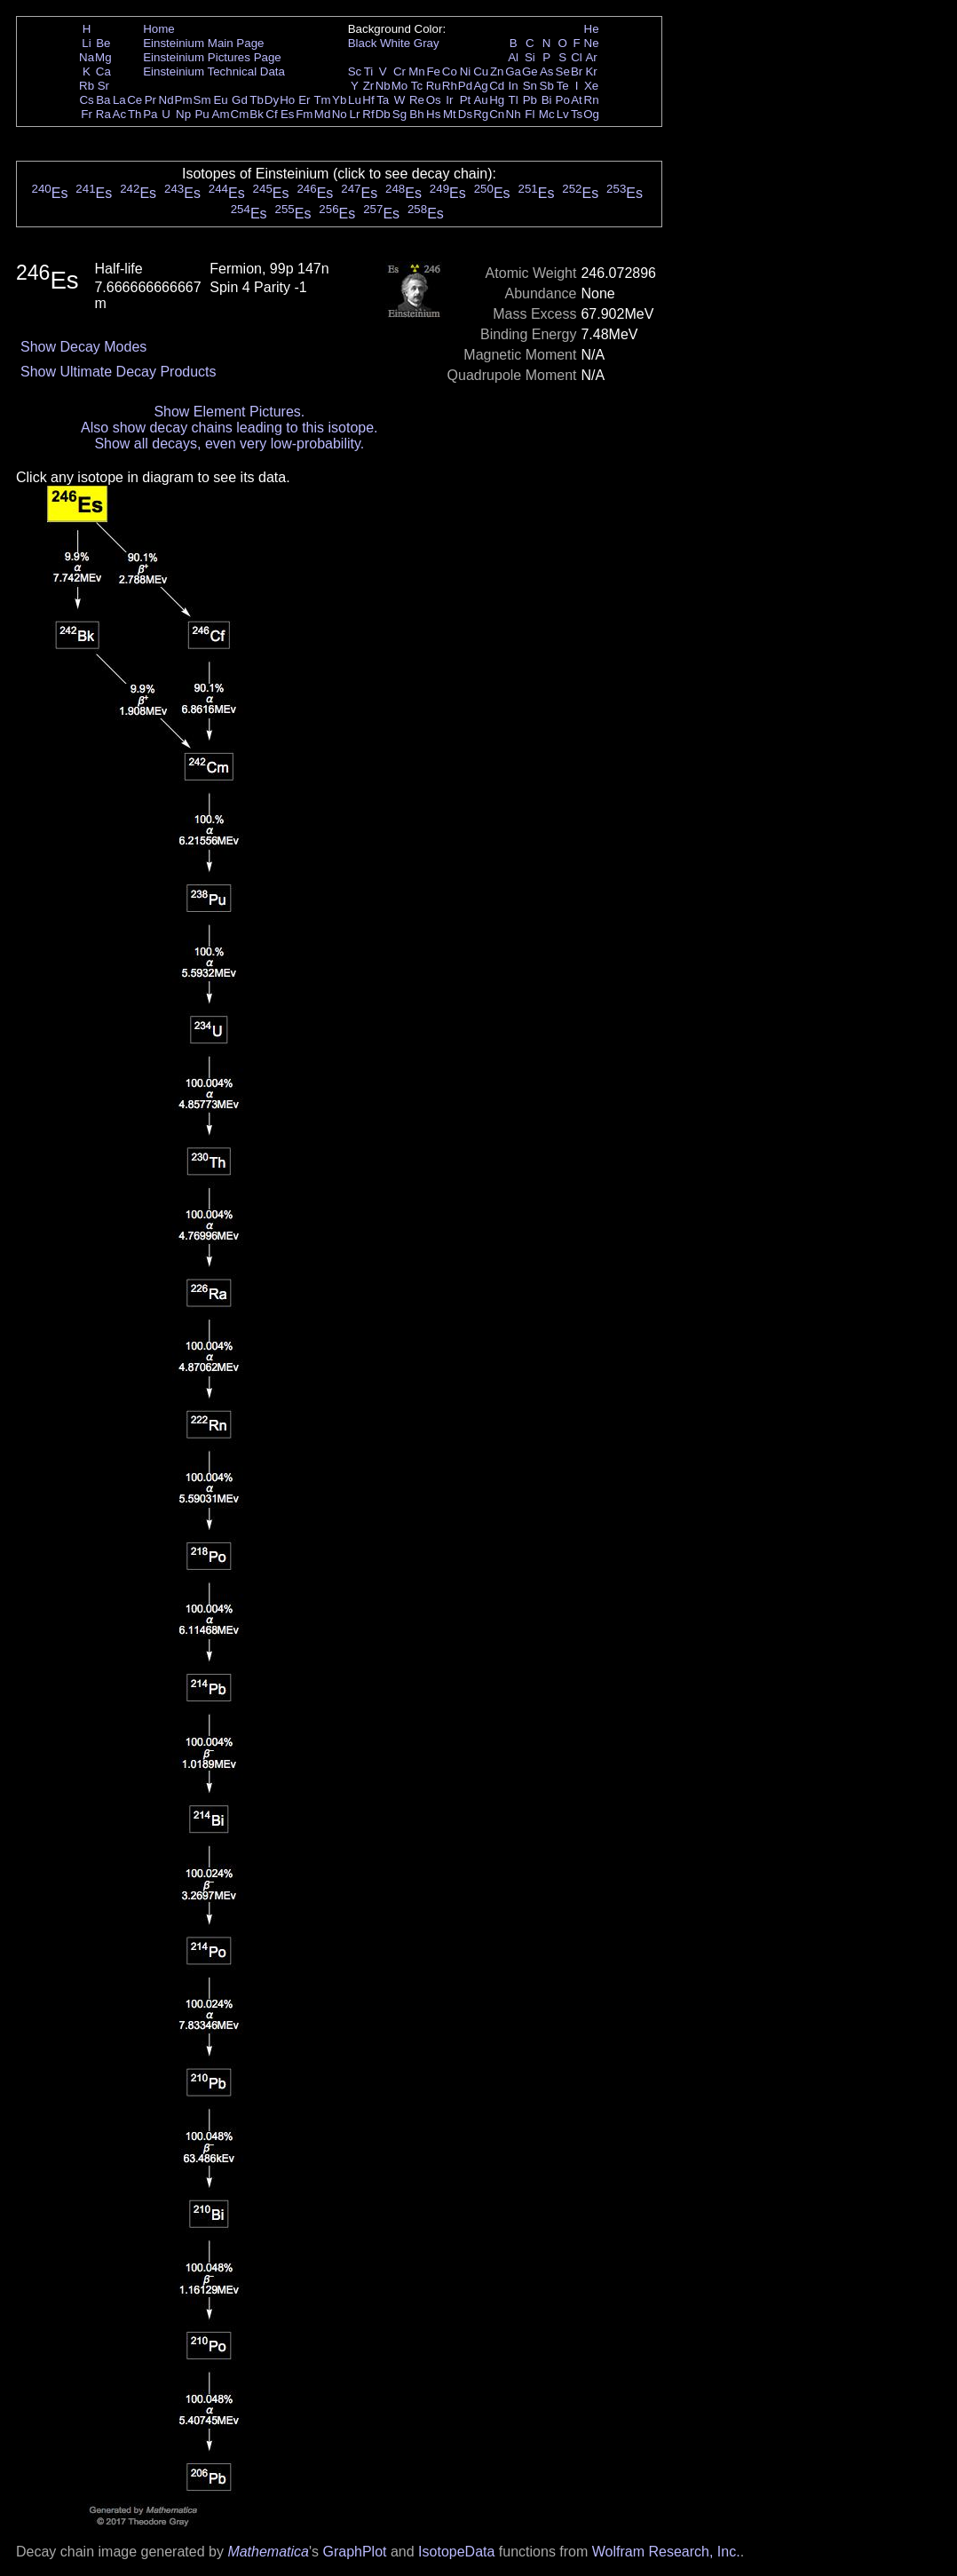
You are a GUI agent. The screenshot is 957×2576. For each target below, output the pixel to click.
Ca (103, 71)
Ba (103, 100)
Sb (547, 85)
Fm (304, 114)
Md (322, 114)
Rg (480, 114)
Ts (576, 114)
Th (135, 114)
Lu (354, 100)
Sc (355, 71)
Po (563, 100)
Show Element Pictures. (229, 411)
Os (433, 100)
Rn (591, 100)
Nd (166, 100)
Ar (591, 57)
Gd (240, 100)
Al (513, 57)
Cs (86, 100)
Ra (103, 114)
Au (480, 100)
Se (563, 71)
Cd (496, 85)
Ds (465, 114)
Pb (530, 100)
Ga (513, 71)
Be (103, 43)
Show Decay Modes (83, 346)
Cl (576, 57)
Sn (530, 85)
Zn (497, 71)
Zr (369, 85)
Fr (86, 114)
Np (183, 114)
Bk (256, 114)
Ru (433, 85)
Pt (465, 100)
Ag (480, 85)
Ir (449, 100)
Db (383, 114)
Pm (184, 100)
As (547, 71)
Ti (369, 71)
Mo (400, 85)
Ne (591, 43)
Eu (220, 100)
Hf (368, 100)
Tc (417, 85)
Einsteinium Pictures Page (212, 57)
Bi (547, 100)
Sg (399, 114)
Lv (563, 114)
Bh (416, 114)
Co (449, 71)
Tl (513, 100)
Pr (150, 100)
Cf (271, 114)
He (591, 29)
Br (576, 71)
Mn (416, 71)
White (395, 43)
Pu (201, 114)
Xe (591, 85)
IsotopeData (456, 2551)
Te (563, 85)
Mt (449, 114)
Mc (547, 114)
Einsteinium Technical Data (214, 71)
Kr (591, 71)
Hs (433, 114)
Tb (256, 100)
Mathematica (268, 2551)
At (576, 100)
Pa (150, 114)
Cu (480, 71)
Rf (368, 114)
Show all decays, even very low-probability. (229, 443)
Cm (240, 114)
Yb (339, 100)
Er (304, 100)
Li (86, 43)
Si (530, 57)
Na (86, 57)
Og (591, 114)
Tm (321, 100)
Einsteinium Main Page (203, 43)
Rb (86, 85)
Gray (426, 43)
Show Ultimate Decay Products (118, 371)
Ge (530, 71)
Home (159, 29)
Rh (449, 85)
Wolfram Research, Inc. (666, 2551)
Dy (272, 100)
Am (221, 114)
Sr (103, 85)
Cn (496, 114)
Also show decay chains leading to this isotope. (229, 427)
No (339, 114)
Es (288, 114)
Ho (287, 100)
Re (416, 100)
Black (362, 43)
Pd (465, 85)
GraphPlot (354, 2551)
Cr (399, 71)
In (513, 85)
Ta (382, 100)
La (119, 100)
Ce (134, 100)
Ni (465, 71)
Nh (513, 114)
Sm (202, 100)
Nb (383, 85)
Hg (496, 100)
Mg (103, 57)
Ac (120, 114)
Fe (433, 71)
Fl (529, 114)
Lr (355, 114)
